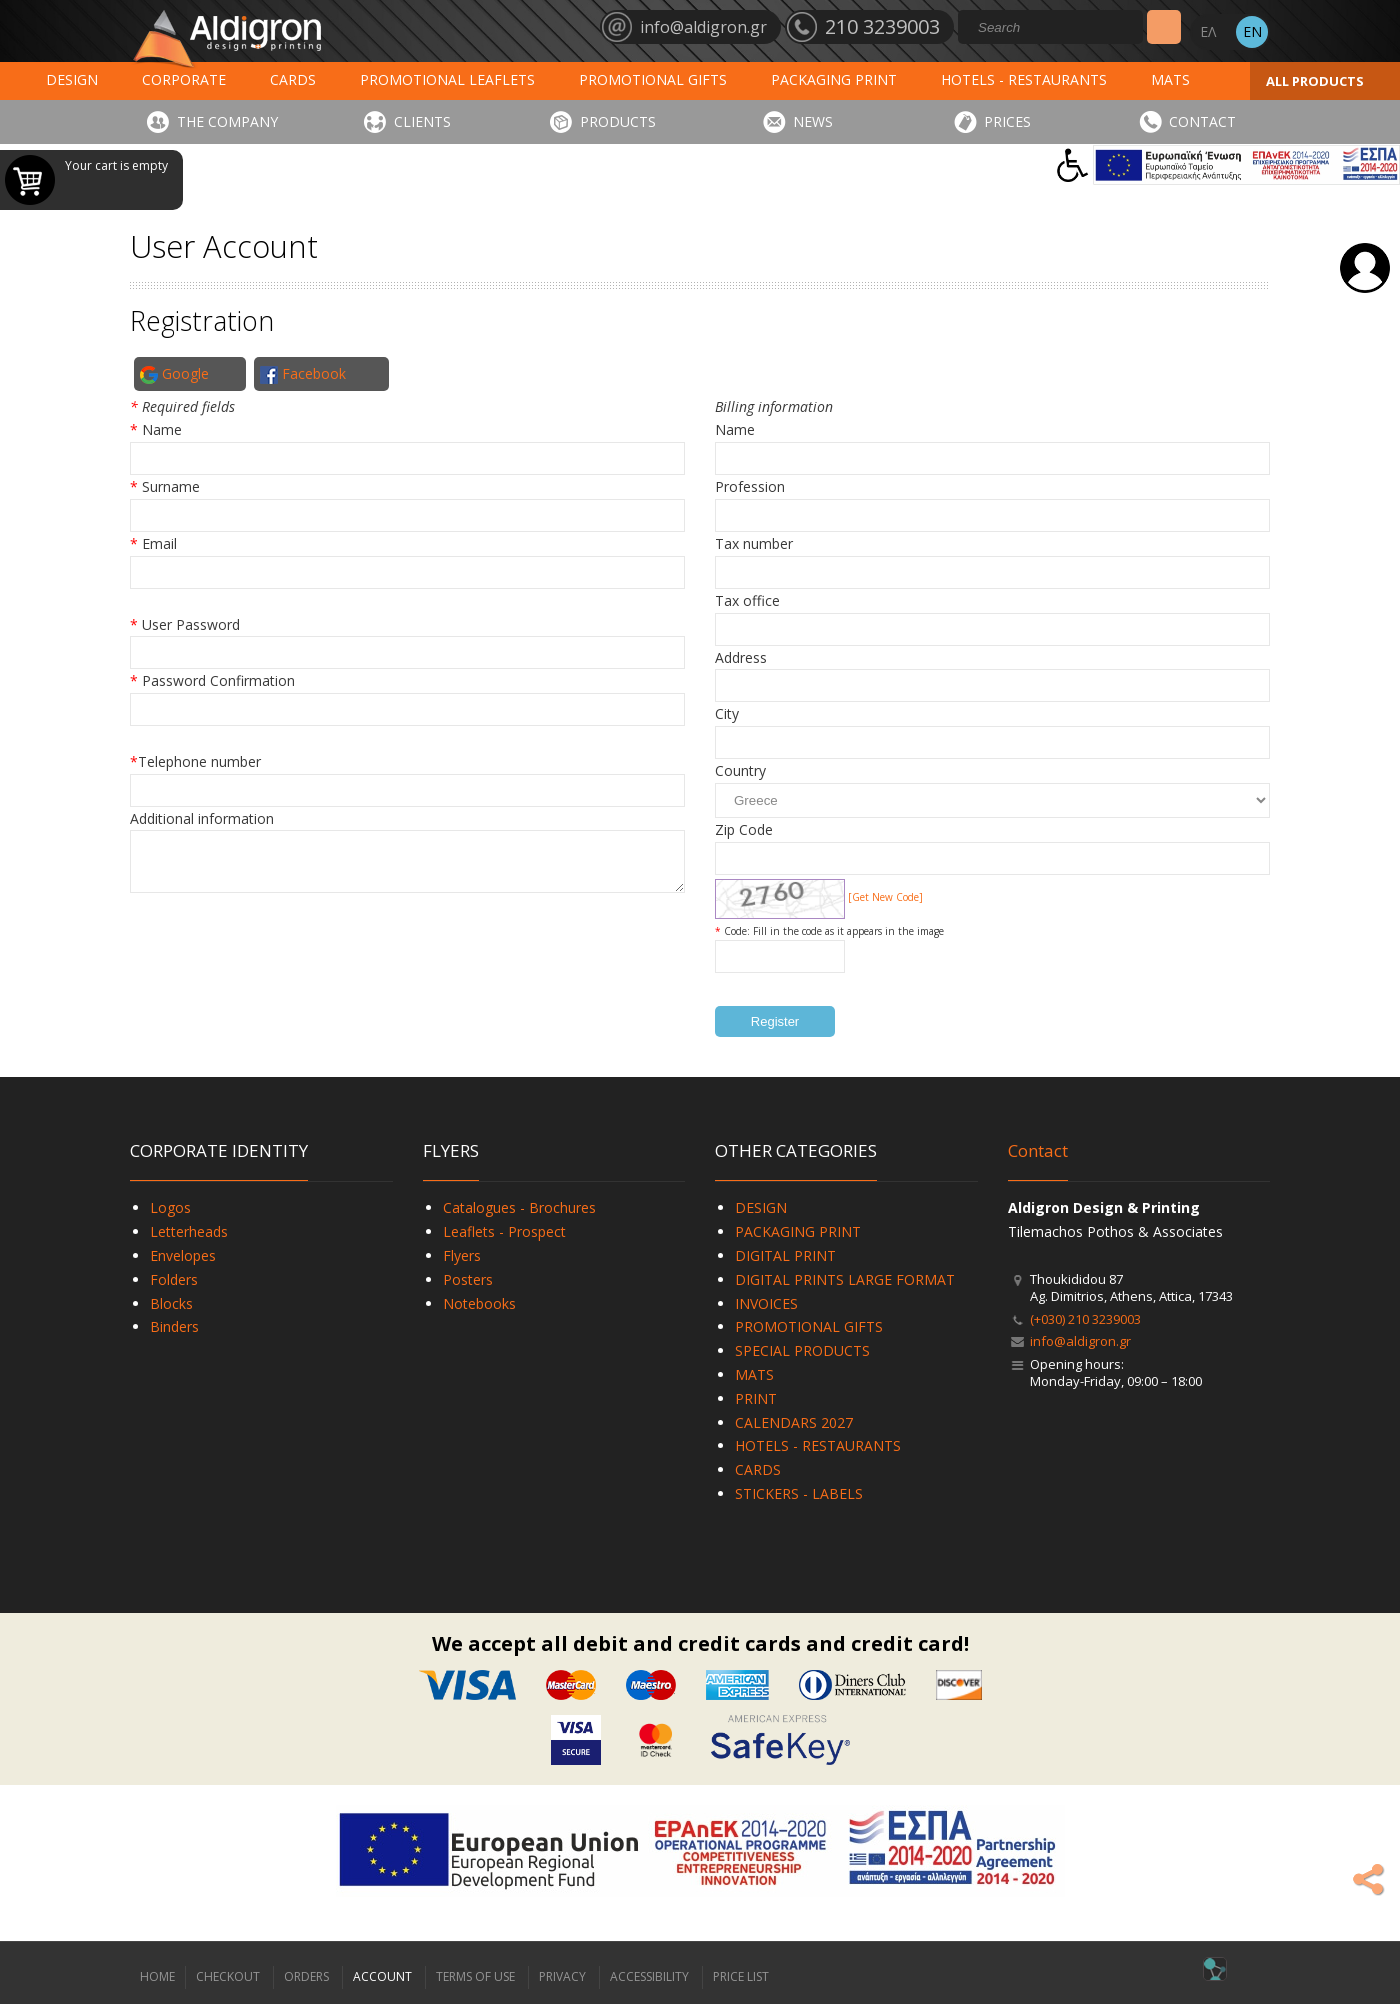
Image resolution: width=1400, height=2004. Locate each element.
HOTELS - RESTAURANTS (1024, 79)
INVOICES (766, 1303)
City (727, 713)
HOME (157, 1976)
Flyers (462, 1255)
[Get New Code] (885, 897)
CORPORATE (184, 79)
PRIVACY (562, 1976)
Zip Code (744, 829)
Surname (171, 486)
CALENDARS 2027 (794, 1422)
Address (741, 657)
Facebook (303, 374)
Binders (174, 1326)
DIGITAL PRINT (785, 1255)
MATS (1170, 79)
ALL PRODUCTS (1315, 81)
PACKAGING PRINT (834, 79)
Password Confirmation (218, 680)
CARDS (293, 79)
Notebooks (479, 1303)
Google (174, 374)
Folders (174, 1279)
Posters (468, 1279)
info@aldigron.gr (1080, 1341)
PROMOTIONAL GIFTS (653, 79)
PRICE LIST (741, 1976)
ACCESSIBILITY (649, 1976)
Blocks (171, 1303)
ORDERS (306, 1976)
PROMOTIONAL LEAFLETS (447, 79)
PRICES (1007, 121)
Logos (170, 1207)
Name (162, 429)
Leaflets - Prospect (504, 1231)
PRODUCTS (618, 121)
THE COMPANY (227, 121)
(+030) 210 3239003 (1085, 1319)
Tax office (747, 600)
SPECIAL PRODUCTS (802, 1350)
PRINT (756, 1398)
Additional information (202, 818)
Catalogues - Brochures (519, 1207)
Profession (750, 486)
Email (159, 543)
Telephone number (199, 761)
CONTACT (1202, 121)
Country (740, 770)
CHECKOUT (228, 1976)
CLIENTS (422, 121)
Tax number (754, 543)
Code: (738, 931)
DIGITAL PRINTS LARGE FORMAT (845, 1279)
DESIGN (72, 79)
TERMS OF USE (475, 1976)
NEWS (813, 121)
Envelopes (183, 1255)
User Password (191, 624)
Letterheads (189, 1231)
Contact (1038, 1150)
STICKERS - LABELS (799, 1493)
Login (1365, 268)
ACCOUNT (382, 1976)
